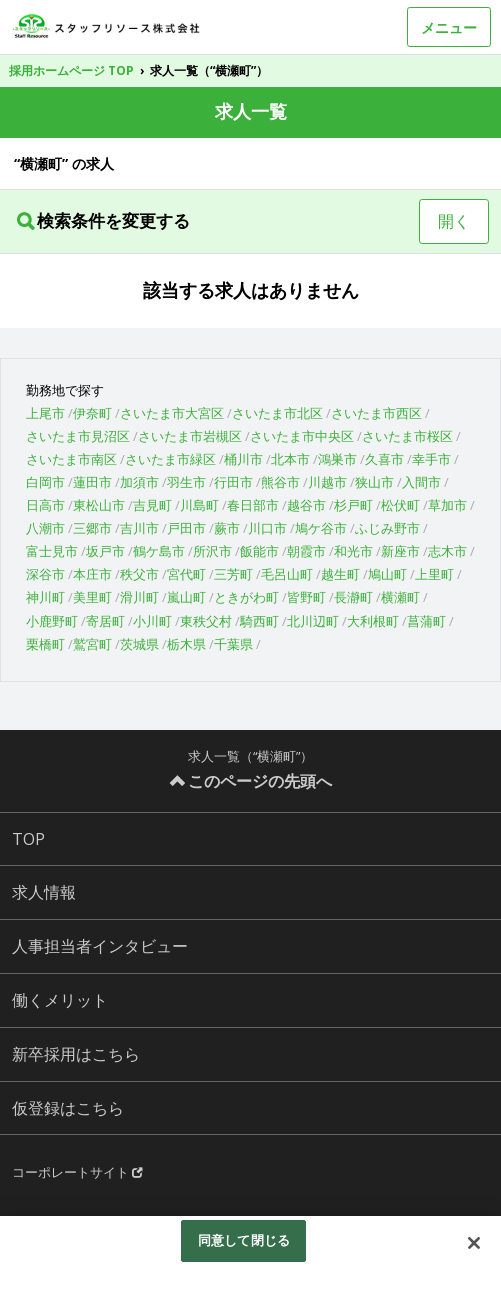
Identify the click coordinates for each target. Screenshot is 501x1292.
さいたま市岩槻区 (190, 436)
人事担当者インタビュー (100, 946)
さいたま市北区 (277, 413)
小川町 (152, 621)
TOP (28, 839)
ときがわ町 (246, 597)
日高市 (45, 505)
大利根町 (373, 621)
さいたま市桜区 (407, 436)
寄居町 (105, 621)
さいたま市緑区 (170, 459)
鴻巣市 (337, 459)
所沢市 (212, 551)
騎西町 (259, 621)
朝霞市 (306, 551)
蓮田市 (92, 482)
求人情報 (44, 892)
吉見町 (152, 505)
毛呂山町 (287, 574)
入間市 (421, 482)
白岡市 (45, 482)
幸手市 (431, 459)
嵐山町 (186, 597)
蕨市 (227, 528)
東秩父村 (206, 621)
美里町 (92, 597)
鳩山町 (387, 574)
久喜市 (384, 459)
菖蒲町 (426, 621)
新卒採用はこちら (76, 1054)
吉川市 (139, 528)
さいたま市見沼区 (78, 436)
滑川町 (139, 597)
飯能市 (259, 551)
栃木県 (186, 644)
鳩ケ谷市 (321, 528)
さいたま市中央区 (302, 436)
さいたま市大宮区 (172, 413)
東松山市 (99, 505)
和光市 (353, 551)
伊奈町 (92, 413)
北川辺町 (313, 621)
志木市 (447, 551)
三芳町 (233, 574)
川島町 (199, 505)
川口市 (267, 528)
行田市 (233, 482)
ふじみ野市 (387, 528)
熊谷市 (280, 482)
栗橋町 (45, 644)
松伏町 (400, 505)
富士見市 (52, 551)
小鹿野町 (52, 621)
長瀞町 (353, 597)
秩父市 (139, 574)
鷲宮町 (92, 644)
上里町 (434, 574)
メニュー (449, 27)
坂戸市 (105, 551)
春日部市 (253, 505)
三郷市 (92, 528)
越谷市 (306, 505)
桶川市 (243, 459)
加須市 (139, 482)
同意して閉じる (244, 1240)
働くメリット (60, 1000)
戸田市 (186, 528)
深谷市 (45, 574)
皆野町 (306, 597)
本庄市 (92, 574)
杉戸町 (353, 505)
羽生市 (186, 482)
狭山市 (374, 482)
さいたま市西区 (376, 413)
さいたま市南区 (71, 459)
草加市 (447, 505)
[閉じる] (474, 1243)
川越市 (327, 482)
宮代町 (186, 574)
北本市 (290, 459)
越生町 (340, 574)
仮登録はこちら (68, 1108)
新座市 (400, 551)
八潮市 (45, 528)
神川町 (45, 597)
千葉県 (233, 644)
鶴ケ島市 (159, 551)
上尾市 (45, 413)
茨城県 (139, 644)
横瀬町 (400, 597)
